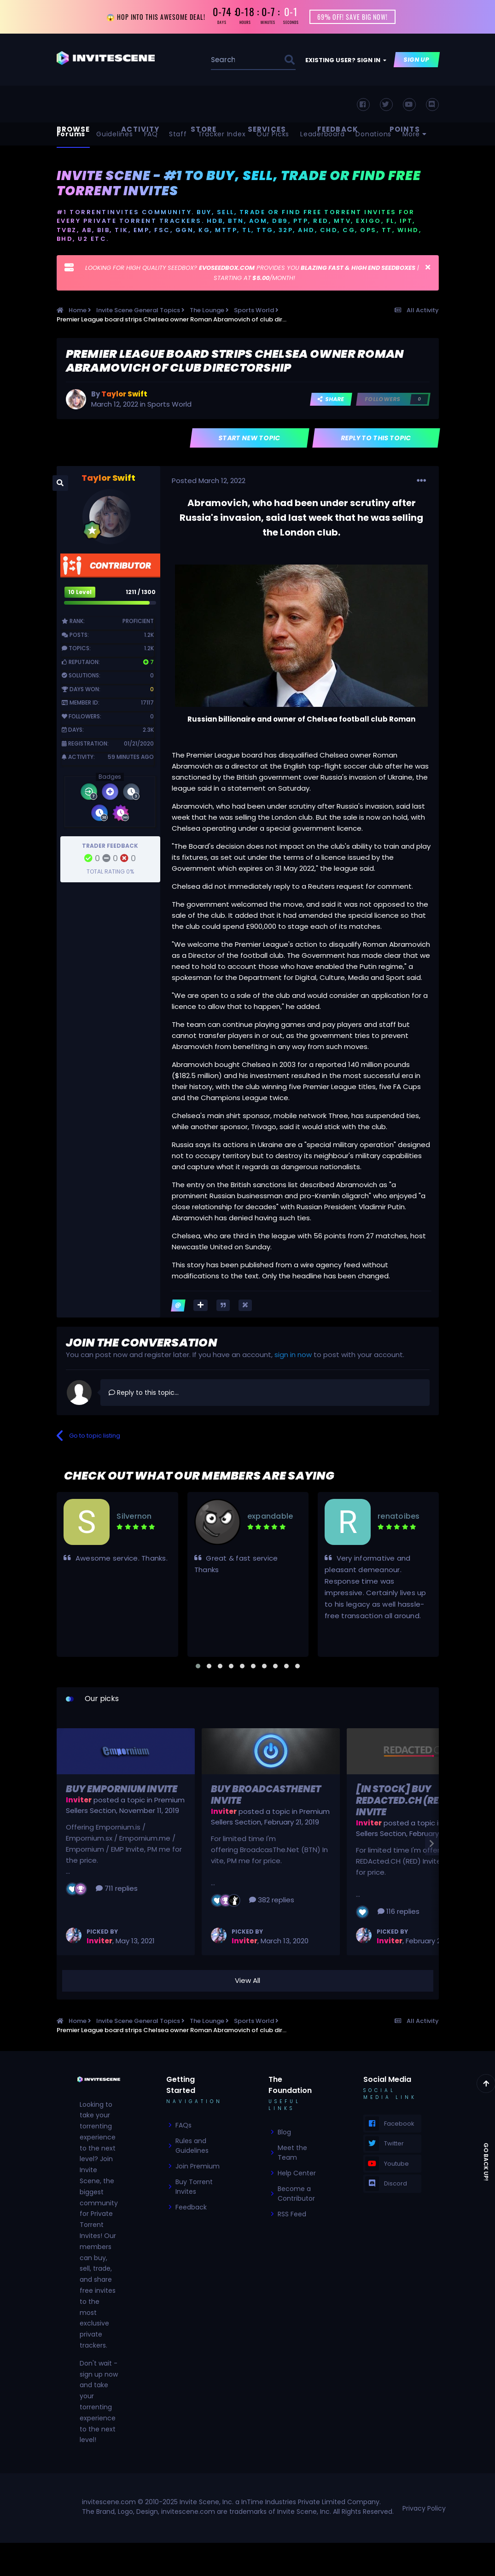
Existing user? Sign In (345, 61)
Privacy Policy (424, 2509)
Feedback (191, 2208)
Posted (208, 481)
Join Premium (197, 2167)
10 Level (80, 593)
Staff (178, 135)
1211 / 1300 (141, 593)
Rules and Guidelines (192, 2146)
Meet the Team (292, 2153)
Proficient (138, 622)
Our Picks (272, 135)
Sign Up (416, 61)
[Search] (224, 61)
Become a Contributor (296, 2194)
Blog (284, 2133)
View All (247, 1982)
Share (330, 400)
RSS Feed (292, 2215)
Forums (71, 135)
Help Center (297, 2174)
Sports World (169, 405)
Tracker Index (222, 135)
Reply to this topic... (144, 1393)
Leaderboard (322, 135)
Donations (373, 135)
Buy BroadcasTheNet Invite (266, 1795)
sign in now (293, 1356)
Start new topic (249, 439)
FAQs (183, 2126)
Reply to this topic (376, 439)
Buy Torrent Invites (194, 2187)
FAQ (151, 135)
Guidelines (114, 135)
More (414, 135)
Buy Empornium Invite (121, 1789)
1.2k (149, 636)
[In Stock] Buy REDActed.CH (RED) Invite (402, 1801)
